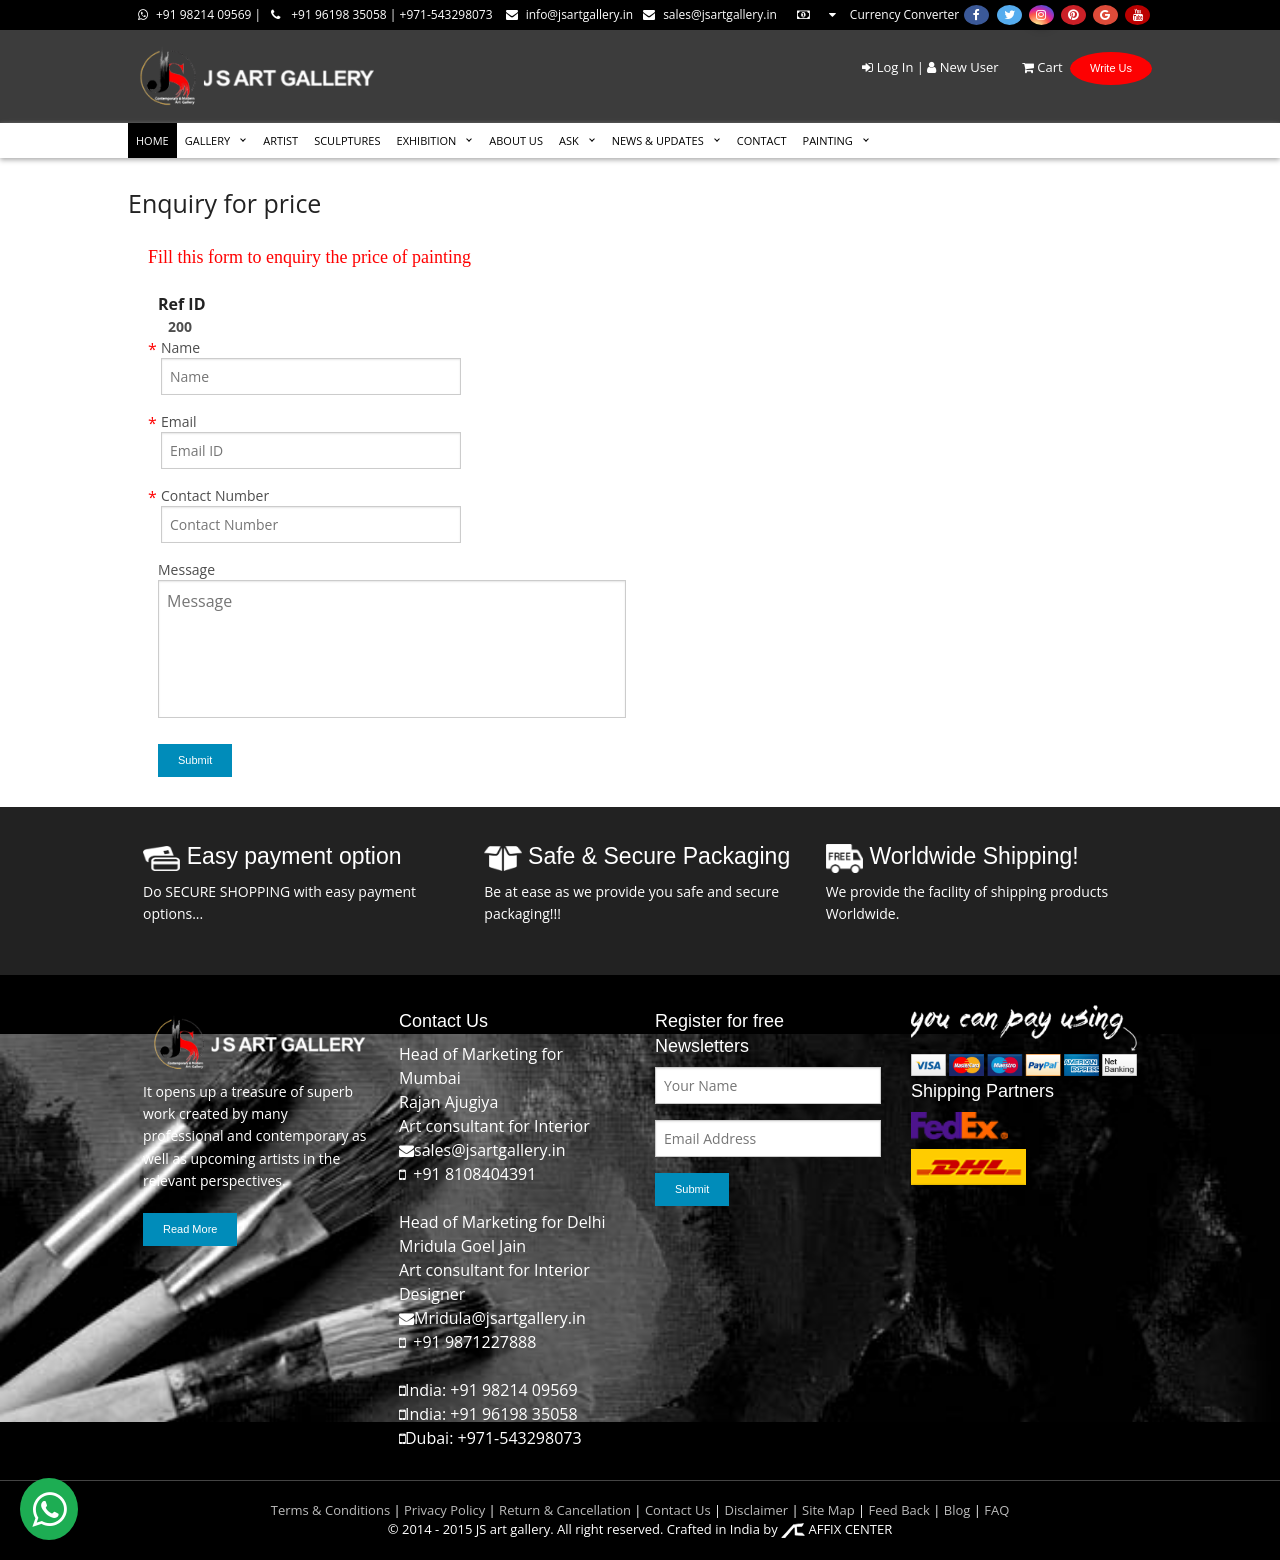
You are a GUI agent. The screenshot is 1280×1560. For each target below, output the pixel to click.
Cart (1032, 67)
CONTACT (762, 140)
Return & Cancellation (565, 1510)
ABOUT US (516, 140)
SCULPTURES (347, 140)
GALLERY (208, 140)
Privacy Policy (444, 1510)
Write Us (1111, 68)
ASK (569, 140)
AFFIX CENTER (836, 1529)
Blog (957, 1510)
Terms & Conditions (330, 1510)
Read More (190, 1229)
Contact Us (678, 1510)
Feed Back (899, 1510)
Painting (828, 140)
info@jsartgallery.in (569, 14)
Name (180, 347)
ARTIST (280, 140)
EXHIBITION (427, 140)
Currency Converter (877, 14)
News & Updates (658, 140)
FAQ (996, 1510)
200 (180, 326)
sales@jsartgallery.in (710, 14)
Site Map (827, 1510)
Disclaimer (754, 1510)
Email (179, 421)
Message (186, 569)
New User (962, 67)
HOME (152, 140)
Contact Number (215, 495)
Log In (887, 67)
